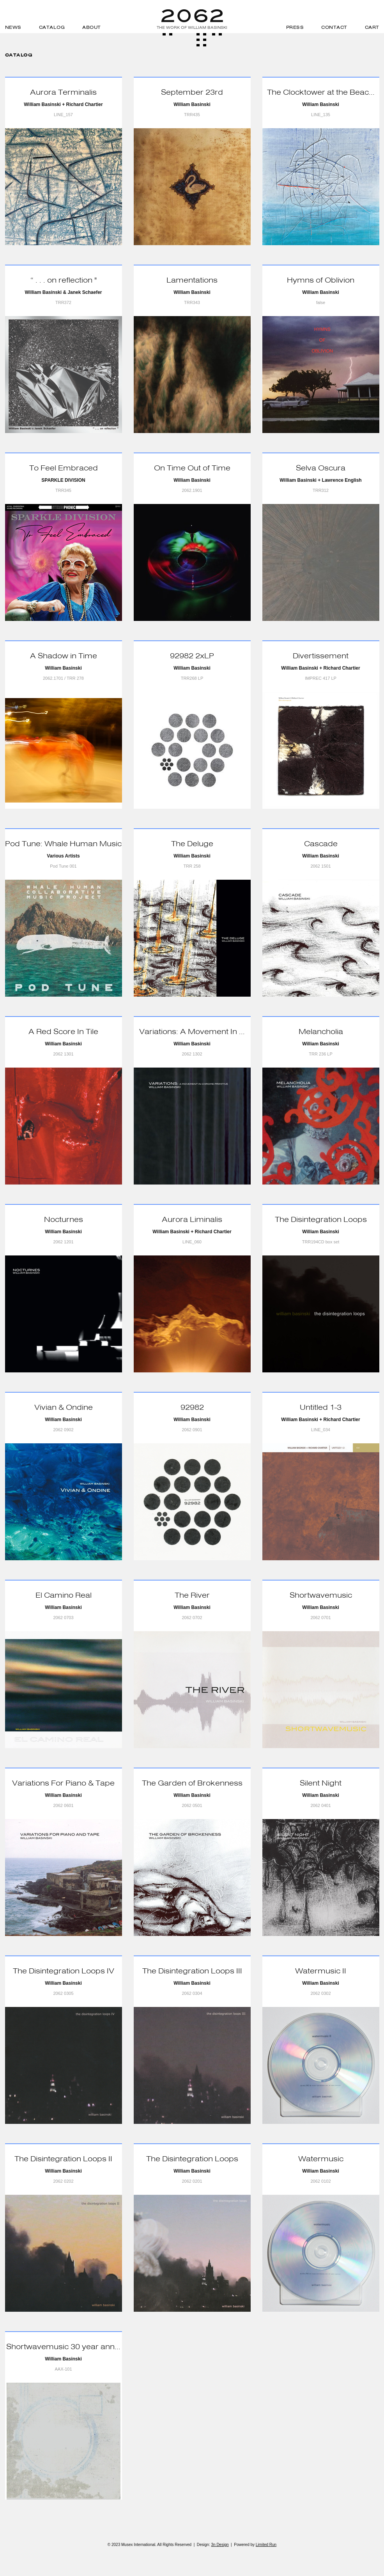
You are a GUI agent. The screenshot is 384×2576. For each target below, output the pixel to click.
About (91, 27)
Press (295, 27)
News (13, 27)
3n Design (219, 2544)
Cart (372, 27)
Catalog (52, 27)
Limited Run (266, 2544)
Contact (334, 27)
